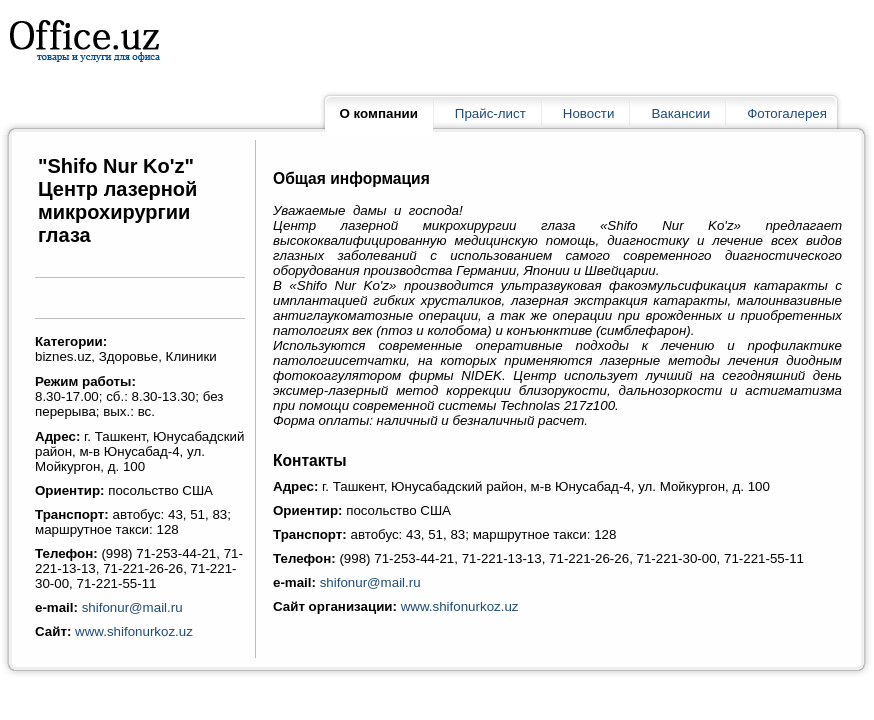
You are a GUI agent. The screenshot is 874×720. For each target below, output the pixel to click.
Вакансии (680, 113)
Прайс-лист (490, 113)
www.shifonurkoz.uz (134, 631)
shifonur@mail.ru (132, 607)
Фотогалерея (787, 113)
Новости (589, 113)
